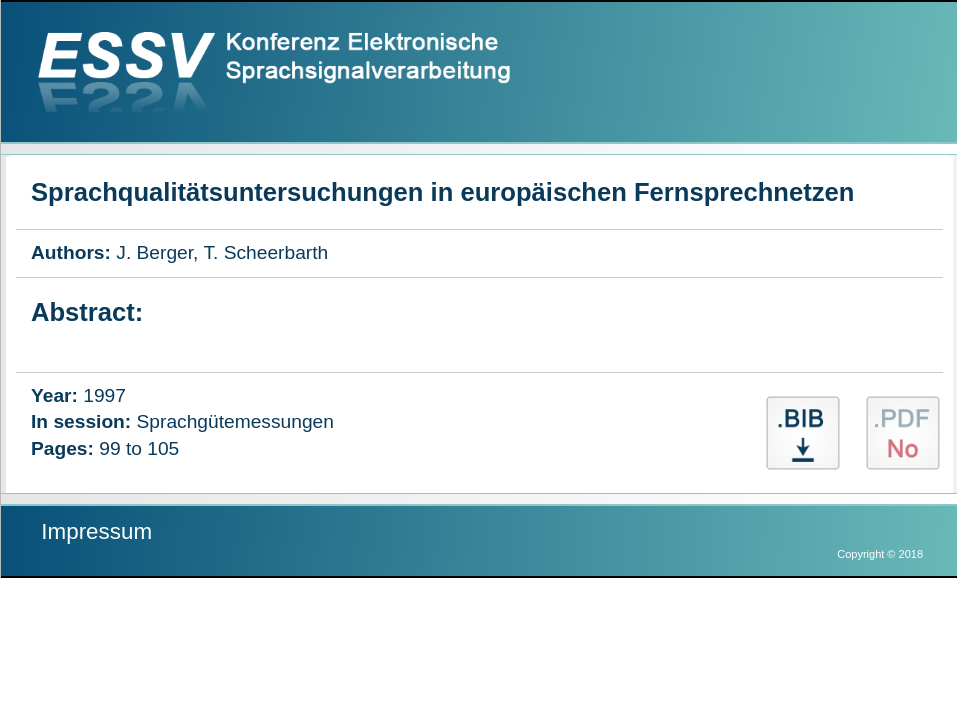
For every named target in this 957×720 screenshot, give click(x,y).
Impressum (96, 531)
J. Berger (154, 252)
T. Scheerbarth (265, 252)
